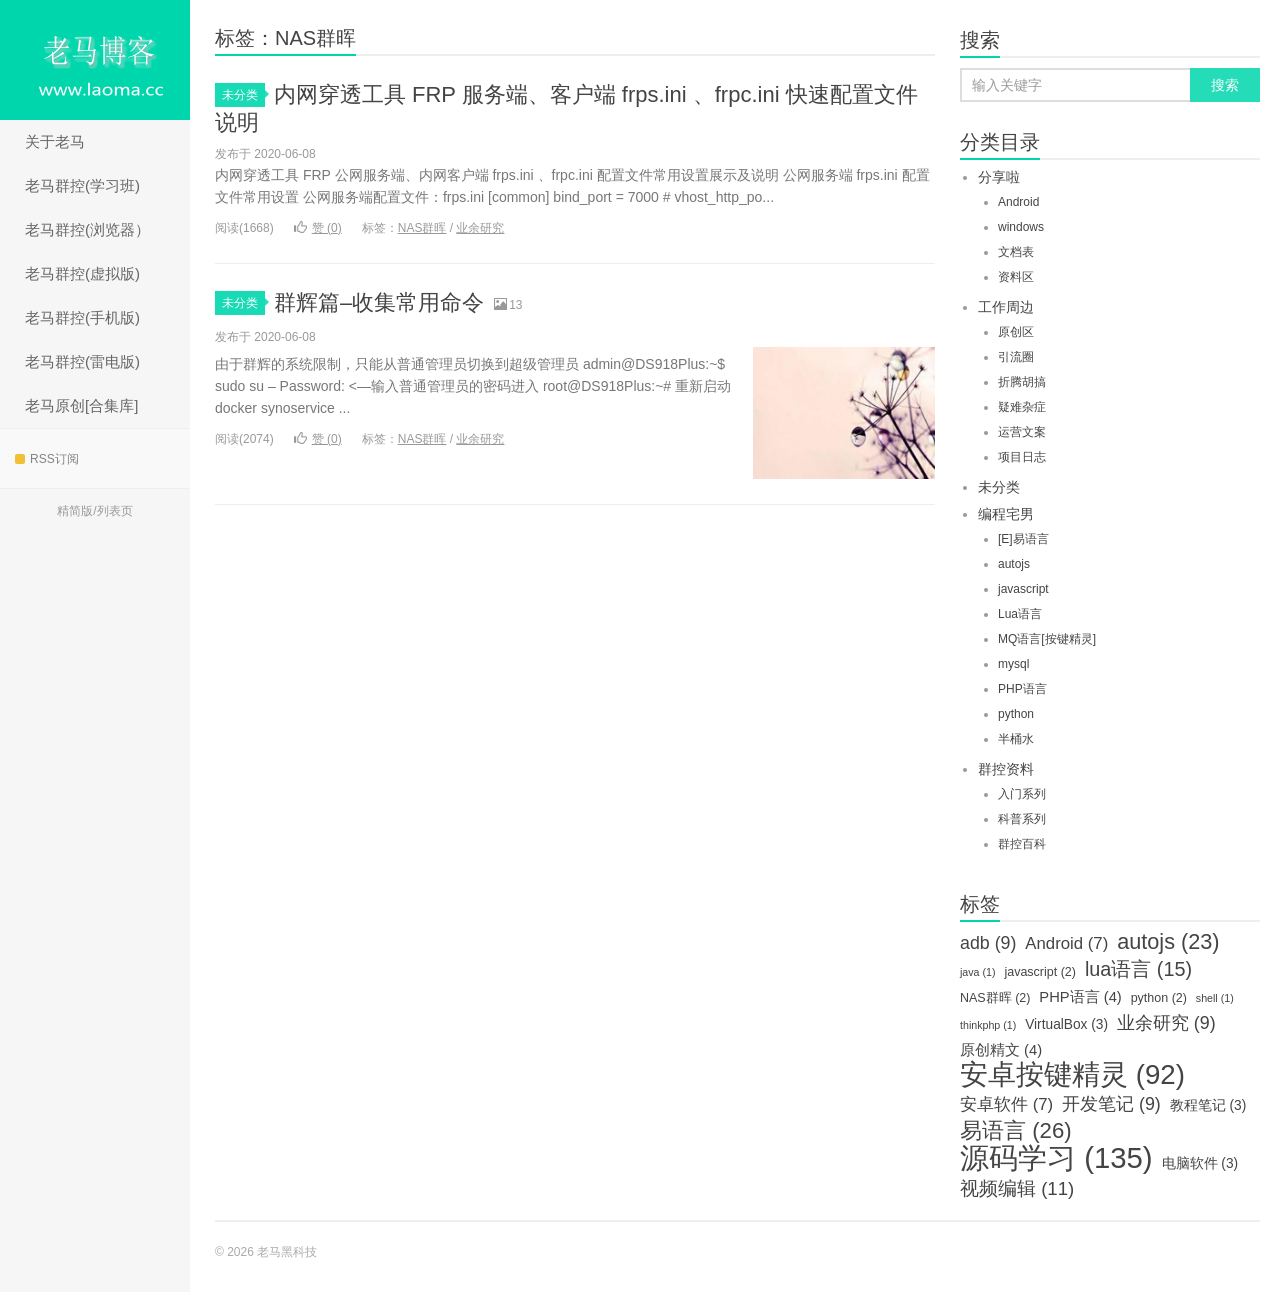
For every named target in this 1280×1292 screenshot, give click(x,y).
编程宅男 (1006, 514)
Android (1018, 202)
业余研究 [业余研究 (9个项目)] (1166, 1023)
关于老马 (55, 141)
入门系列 (1022, 794)
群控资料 (1006, 769)
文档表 (1016, 252)
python (1016, 714)
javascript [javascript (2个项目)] (1040, 972)
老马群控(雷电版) (82, 361)
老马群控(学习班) (82, 185)
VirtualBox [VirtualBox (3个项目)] (1066, 1024)
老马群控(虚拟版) (82, 273)
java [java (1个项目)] (978, 972)
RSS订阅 (47, 459)
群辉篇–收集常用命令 (379, 302)
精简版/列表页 (94, 511)
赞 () (318, 228)
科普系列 (1022, 819)
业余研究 (480, 228)
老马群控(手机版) (82, 317)
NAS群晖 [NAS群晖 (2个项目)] (995, 998)
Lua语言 (1020, 614)
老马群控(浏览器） (87, 229)
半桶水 (1016, 739)
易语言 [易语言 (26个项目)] (1016, 1131)
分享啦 (999, 177)
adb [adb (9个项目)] (988, 943)
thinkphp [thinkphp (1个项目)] (988, 1025)
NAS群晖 (422, 228)
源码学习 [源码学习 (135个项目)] (1056, 1158)
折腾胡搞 (1022, 382)
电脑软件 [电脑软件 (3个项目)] (1200, 1163)
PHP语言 (1022, 689)
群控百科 (1022, 844)
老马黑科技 (95, 60)
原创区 (1016, 332)
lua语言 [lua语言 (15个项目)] (1138, 969)
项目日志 (1022, 457)
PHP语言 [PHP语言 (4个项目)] (1080, 997)
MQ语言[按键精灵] (1047, 639)
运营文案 (1022, 432)
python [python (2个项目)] (1159, 998)
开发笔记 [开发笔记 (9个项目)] (1111, 1104)
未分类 (243, 95)
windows (1021, 227)
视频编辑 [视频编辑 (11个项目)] (1017, 1189)
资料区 (1016, 277)
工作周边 (1006, 307)
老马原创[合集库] (81, 405)
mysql (1013, 664)
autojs (1014, 564)
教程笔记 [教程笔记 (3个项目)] (1208, 1105)
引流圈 (1016, 357)
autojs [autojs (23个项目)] (1168, 942)
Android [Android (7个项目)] (1066, 943)
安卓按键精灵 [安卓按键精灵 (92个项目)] (1072, 1075)
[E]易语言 (1023, 539)
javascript (1023, 589)
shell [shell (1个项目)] (1215, 998)
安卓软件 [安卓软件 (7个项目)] (1006, 1104)
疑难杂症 (1022, 407)
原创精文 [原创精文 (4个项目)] (1001, 1050)
